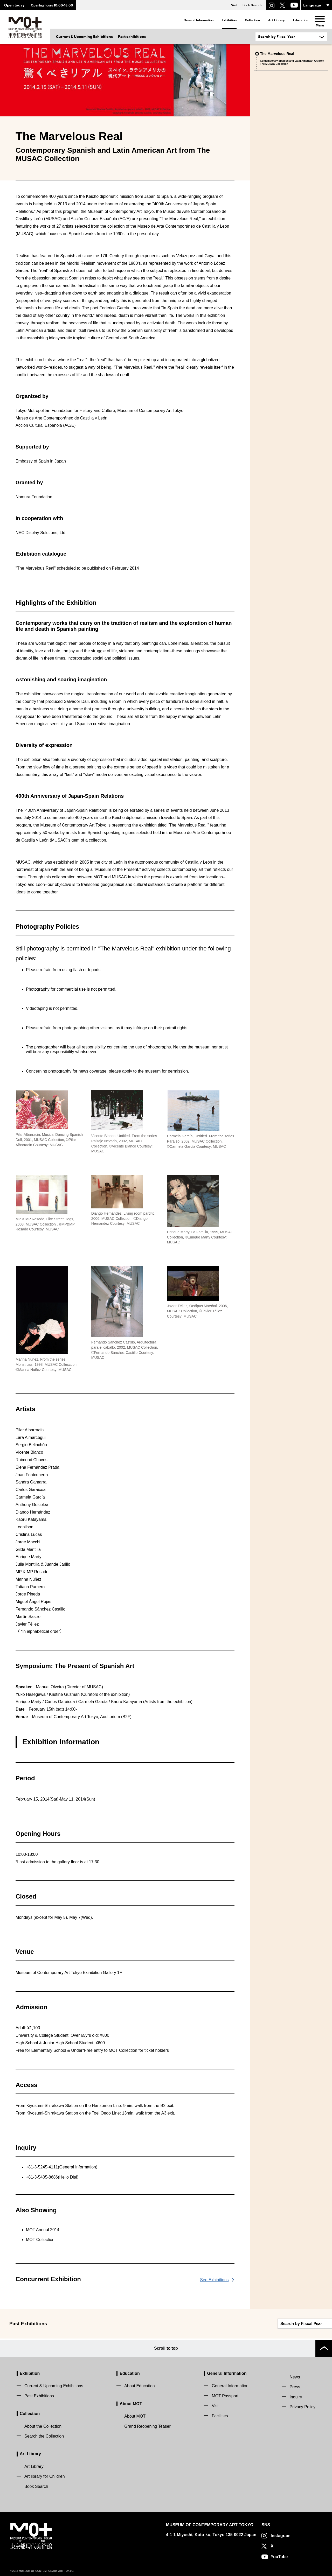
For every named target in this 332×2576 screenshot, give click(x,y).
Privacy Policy (302, 2405)
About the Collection (42, 2425)
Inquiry (295, 2395)
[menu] (319, 19)
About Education (139, 2384)
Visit (215, 2404)
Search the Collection (44, 2434)
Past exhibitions (132, 36)
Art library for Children (44, 2475)
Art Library (276, 20)
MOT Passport (225, 2394)
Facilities (220, 2414)
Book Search (36, 2485)
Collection (252, 20)
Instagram (280, 2534)
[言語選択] (316, 5)
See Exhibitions (214, 2280)
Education (300, 20)
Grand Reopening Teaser (147, 2425)
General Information (198, 20)
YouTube (279, 2555)
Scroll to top (166, 2346)
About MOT (131, 2402)
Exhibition (229, 20)
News (294, 2375)
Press (294, 2385)
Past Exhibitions (39, 2394)
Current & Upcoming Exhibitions (84, 36)
